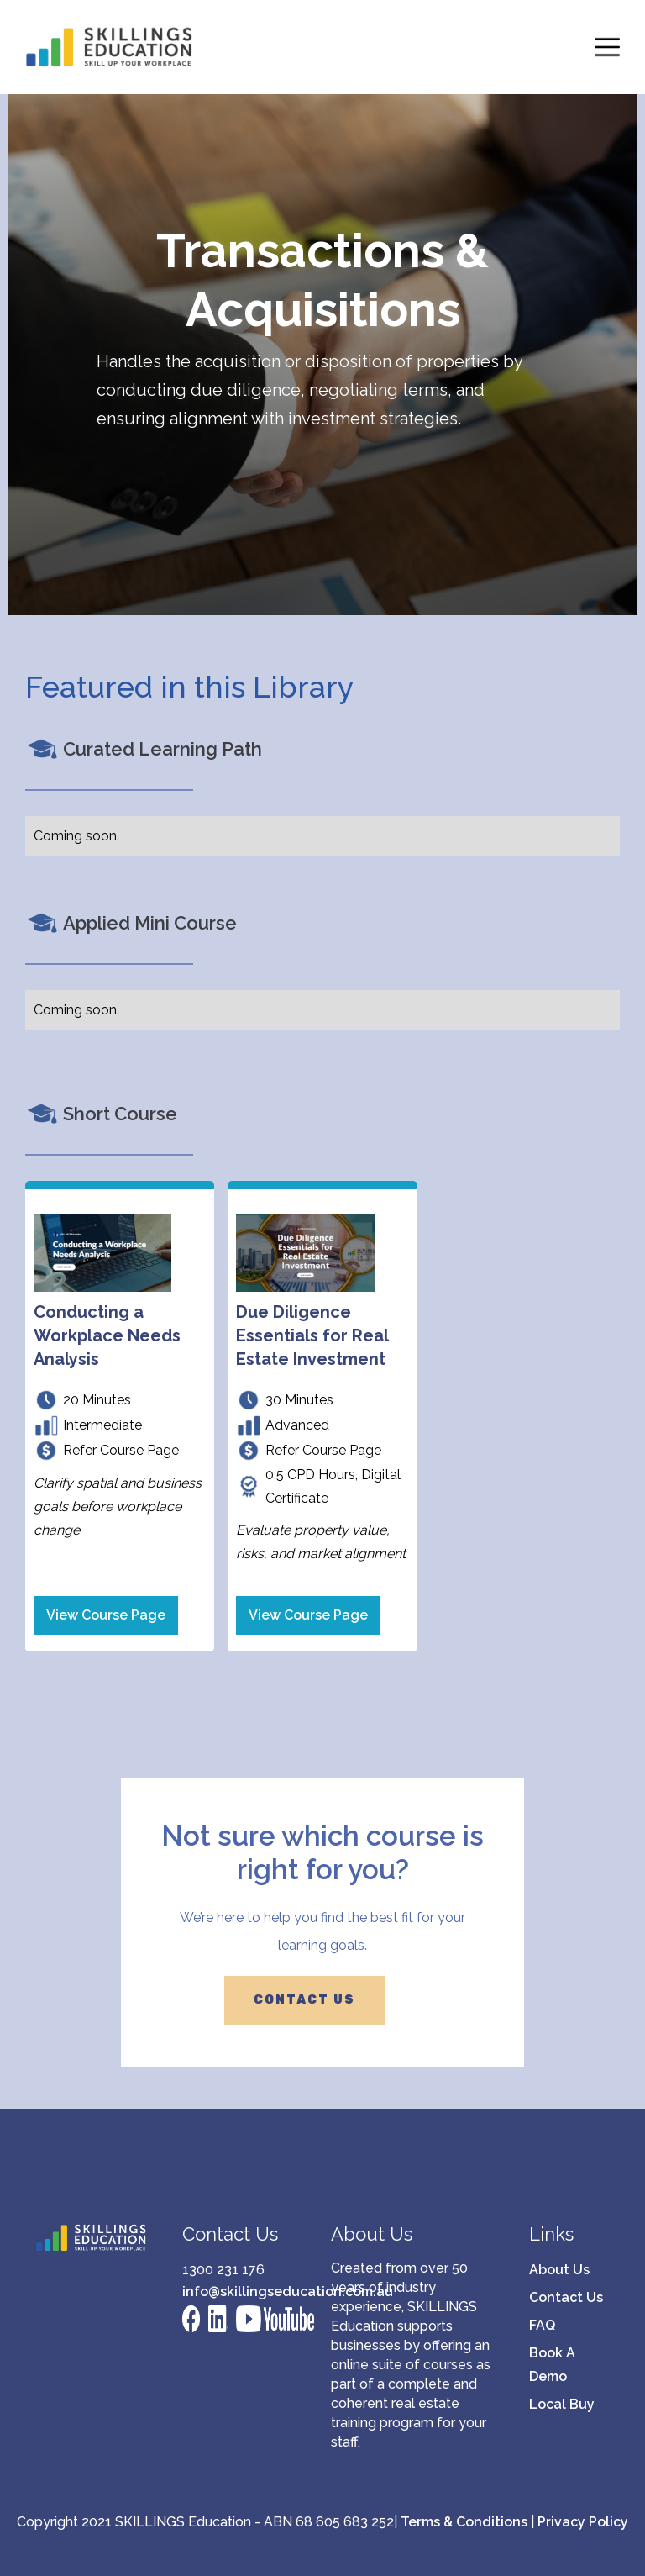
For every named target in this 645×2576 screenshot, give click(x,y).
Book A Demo (552, 2364)
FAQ (542, 2325)
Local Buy (562, 2404)
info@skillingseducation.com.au (239, 2291)
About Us (559, 2270)
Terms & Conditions (464, 2522)
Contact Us (566, 2297)
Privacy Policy (583, 2522)
